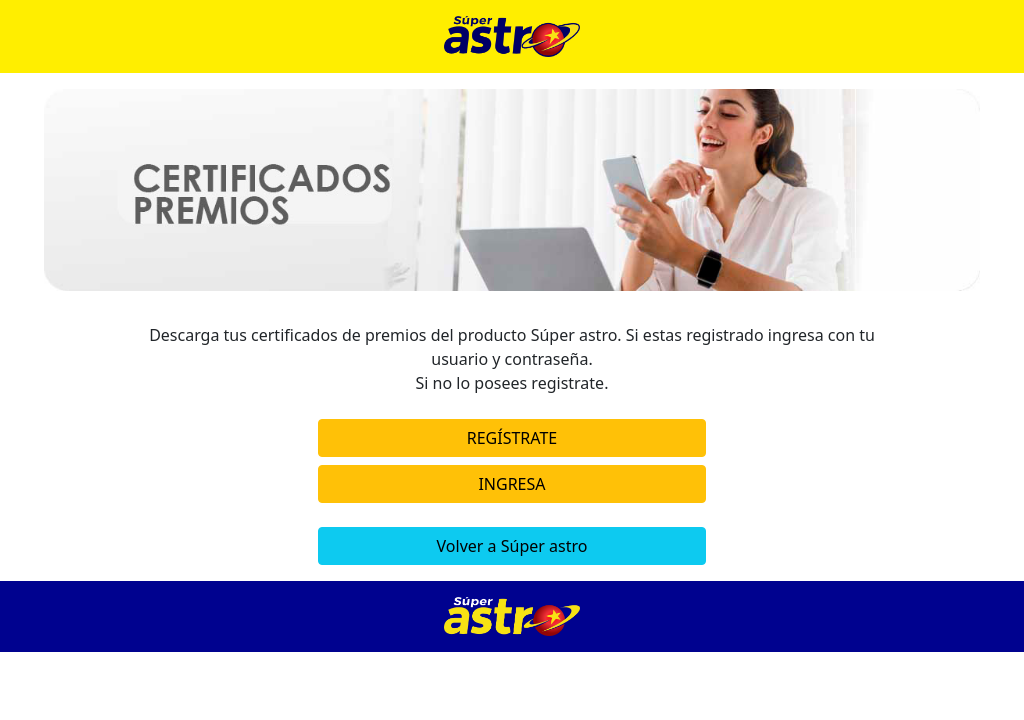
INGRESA (511, 484)
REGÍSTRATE (512, 438)
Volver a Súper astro (512, 546)
